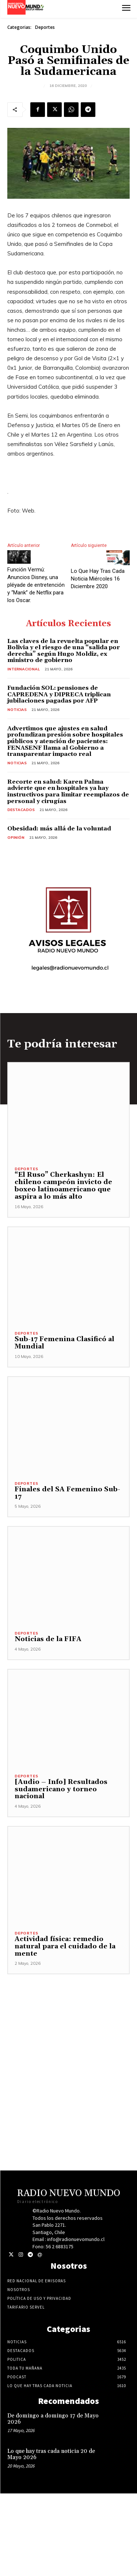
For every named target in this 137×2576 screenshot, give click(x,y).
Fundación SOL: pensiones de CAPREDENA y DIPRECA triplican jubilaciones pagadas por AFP (59, 694)
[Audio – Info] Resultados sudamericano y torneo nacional (61, 1789)
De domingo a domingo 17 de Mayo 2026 (53, 2418)
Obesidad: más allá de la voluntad (59, 828)
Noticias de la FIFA (48, 1639)
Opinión (15, 837)
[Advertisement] (68, 2042)
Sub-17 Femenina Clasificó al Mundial (64, 1343)
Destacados (21, 809)
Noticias (17, 709)
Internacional (23, 669)
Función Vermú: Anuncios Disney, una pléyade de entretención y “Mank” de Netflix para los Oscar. (36, 585)
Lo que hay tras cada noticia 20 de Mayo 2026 (51, 2454)
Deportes (45, 27)
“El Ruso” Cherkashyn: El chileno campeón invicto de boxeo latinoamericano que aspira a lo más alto (63, 1186)
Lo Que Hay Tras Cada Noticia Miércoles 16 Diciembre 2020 (98, 579)
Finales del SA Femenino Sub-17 (67, 1493)
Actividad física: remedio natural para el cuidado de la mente (65, 1946)
